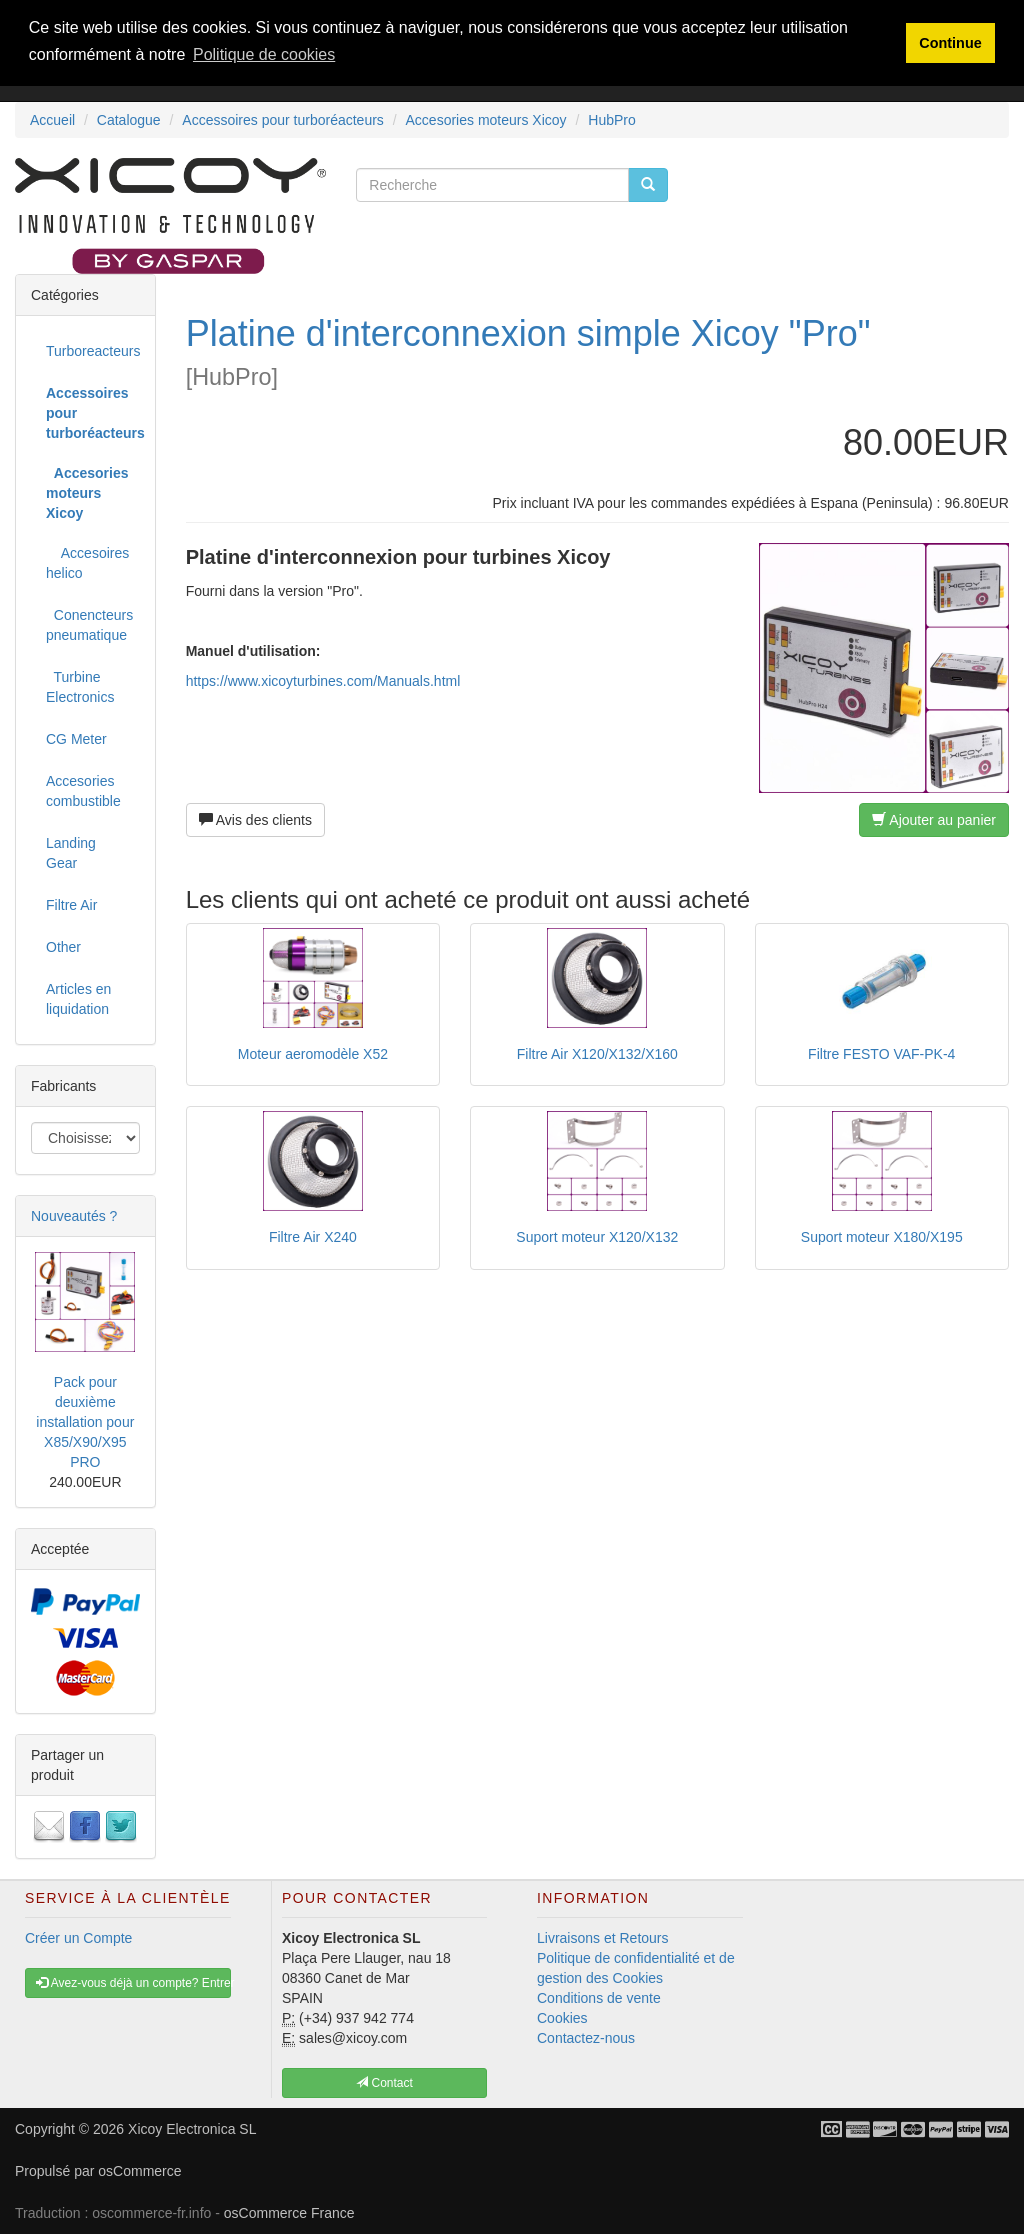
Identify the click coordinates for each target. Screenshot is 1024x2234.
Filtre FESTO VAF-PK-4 (881, 1054)
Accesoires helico (87, 563)
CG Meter (76, 739)
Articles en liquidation (78, 999)
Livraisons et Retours (603, 1938)
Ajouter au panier (934, 820)
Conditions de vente (599, 1998)
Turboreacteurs (93, 351)
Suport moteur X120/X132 (597, 1237)
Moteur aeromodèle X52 (313, 1054)
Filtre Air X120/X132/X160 (597, 1054)
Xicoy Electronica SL (192, 2129)
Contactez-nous (586, 2038)
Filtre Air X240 (313, 1237)
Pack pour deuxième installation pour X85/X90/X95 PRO (85, 1422)
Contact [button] (384, 2083)
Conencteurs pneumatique (89, 625)
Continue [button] (950, 43)
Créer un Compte (78, 1938)
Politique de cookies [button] (264, 54)
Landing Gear (71, 853)
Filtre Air (71, 905)
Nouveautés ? (74, 1216)
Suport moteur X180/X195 (882, 1237)
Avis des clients (255, 820)
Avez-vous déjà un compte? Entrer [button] (133, 1983)
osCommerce (139, 2171)
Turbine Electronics (80, 687)
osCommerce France (289, 2213)
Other (63, 947)
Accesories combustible (83, 791)
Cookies (562, 2018)
